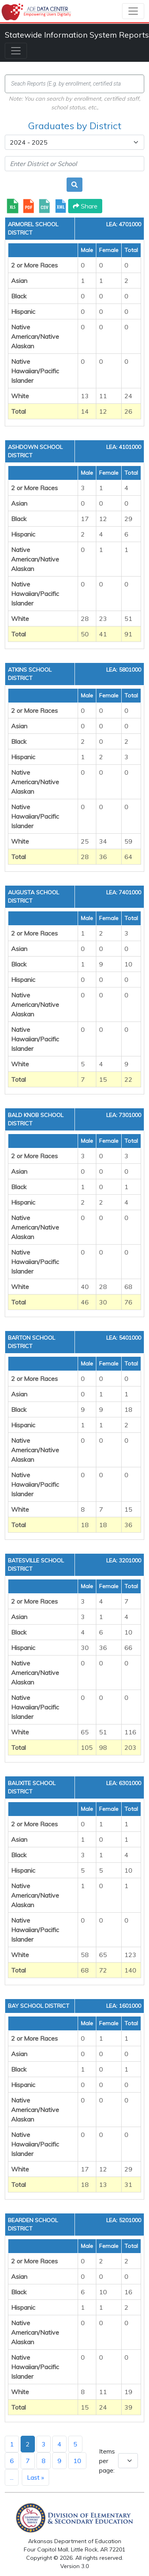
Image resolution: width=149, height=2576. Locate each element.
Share (85, 206)
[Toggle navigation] (133, 11)
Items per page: (107, 2460)
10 (77, 2461)
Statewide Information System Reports (77, 35)
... (11, 2477)
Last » (35, 2477)
